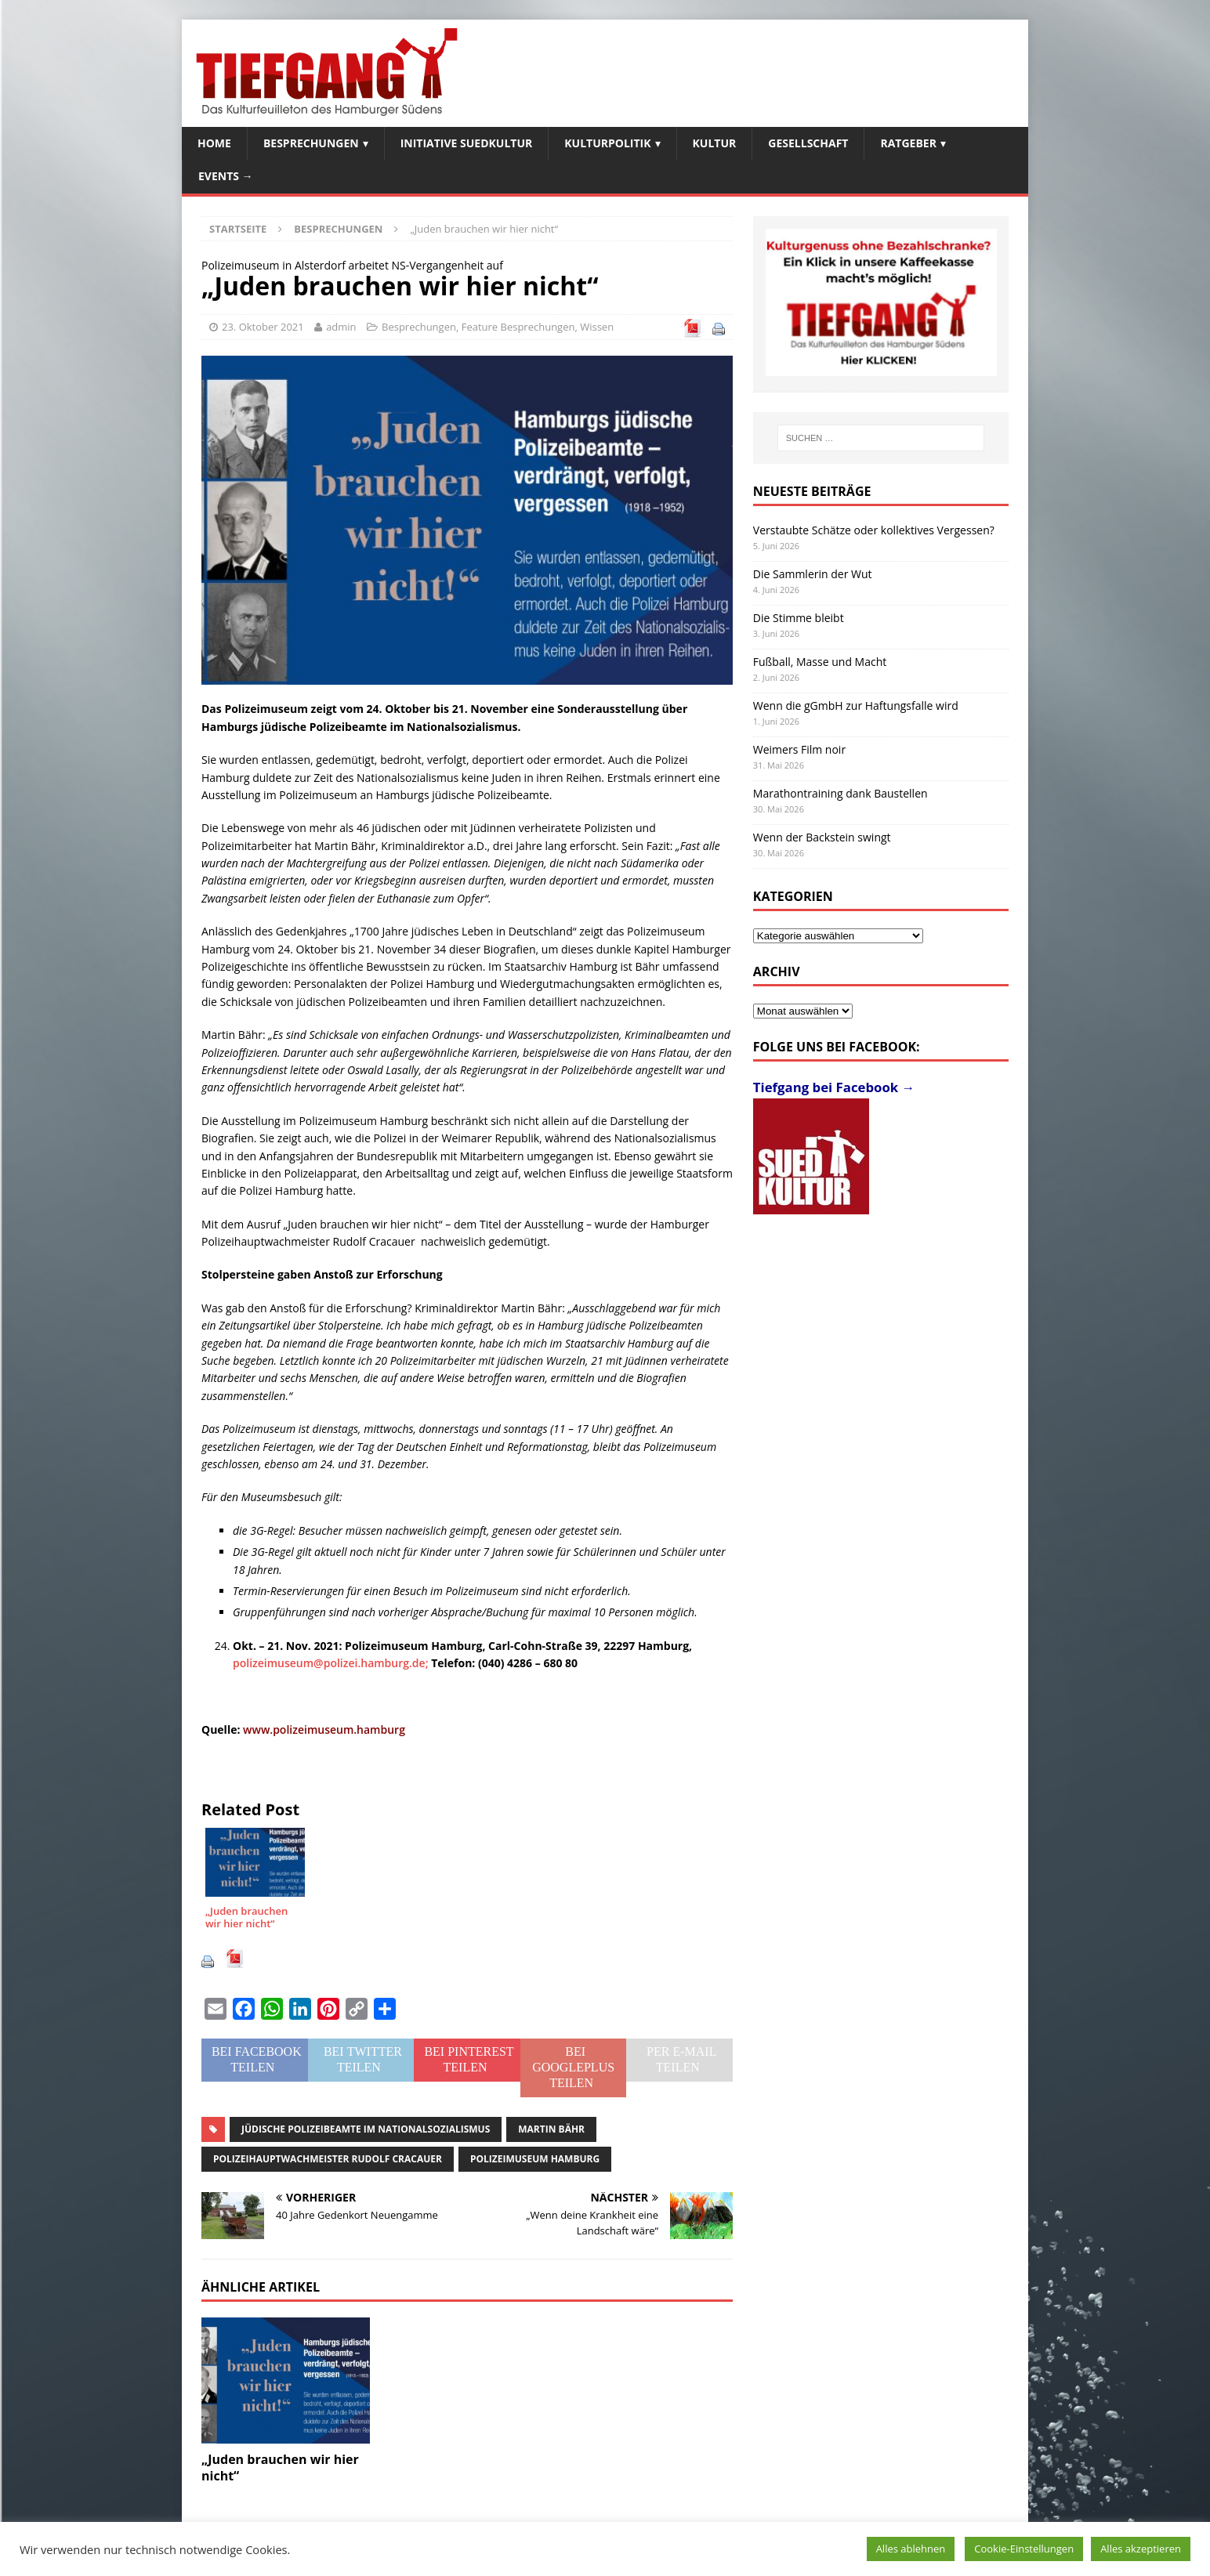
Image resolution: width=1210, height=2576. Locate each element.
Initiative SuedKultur (466, 143)
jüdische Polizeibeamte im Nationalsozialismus (365, 2129)
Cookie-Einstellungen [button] (1024, 2549)
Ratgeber (908, 143)
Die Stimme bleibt (798, 617)
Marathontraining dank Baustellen (840, 793)
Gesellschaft (808, 143)
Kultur (715, 143)
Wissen (597, 327)
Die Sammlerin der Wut (812, 573)
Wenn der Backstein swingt (822, 837)
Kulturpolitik (607, 143)
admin (341, 327)
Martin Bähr (551, 2129)
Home (214, 143)
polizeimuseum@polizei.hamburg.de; (332, 1662)
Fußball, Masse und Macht (819, 661)
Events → (225, 175)
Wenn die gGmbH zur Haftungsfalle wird (855, 705)
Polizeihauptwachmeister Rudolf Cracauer (327, 2158)
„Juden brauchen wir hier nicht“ (280, 2467)
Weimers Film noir (799, 749)
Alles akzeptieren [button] (1140, 2549)
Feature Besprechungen (518, 327)
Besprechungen (311, 143)
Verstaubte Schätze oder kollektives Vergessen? (873, 530)
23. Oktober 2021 (263, 327)
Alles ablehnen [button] (911, 2549)
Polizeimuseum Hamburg (535, 2158)
